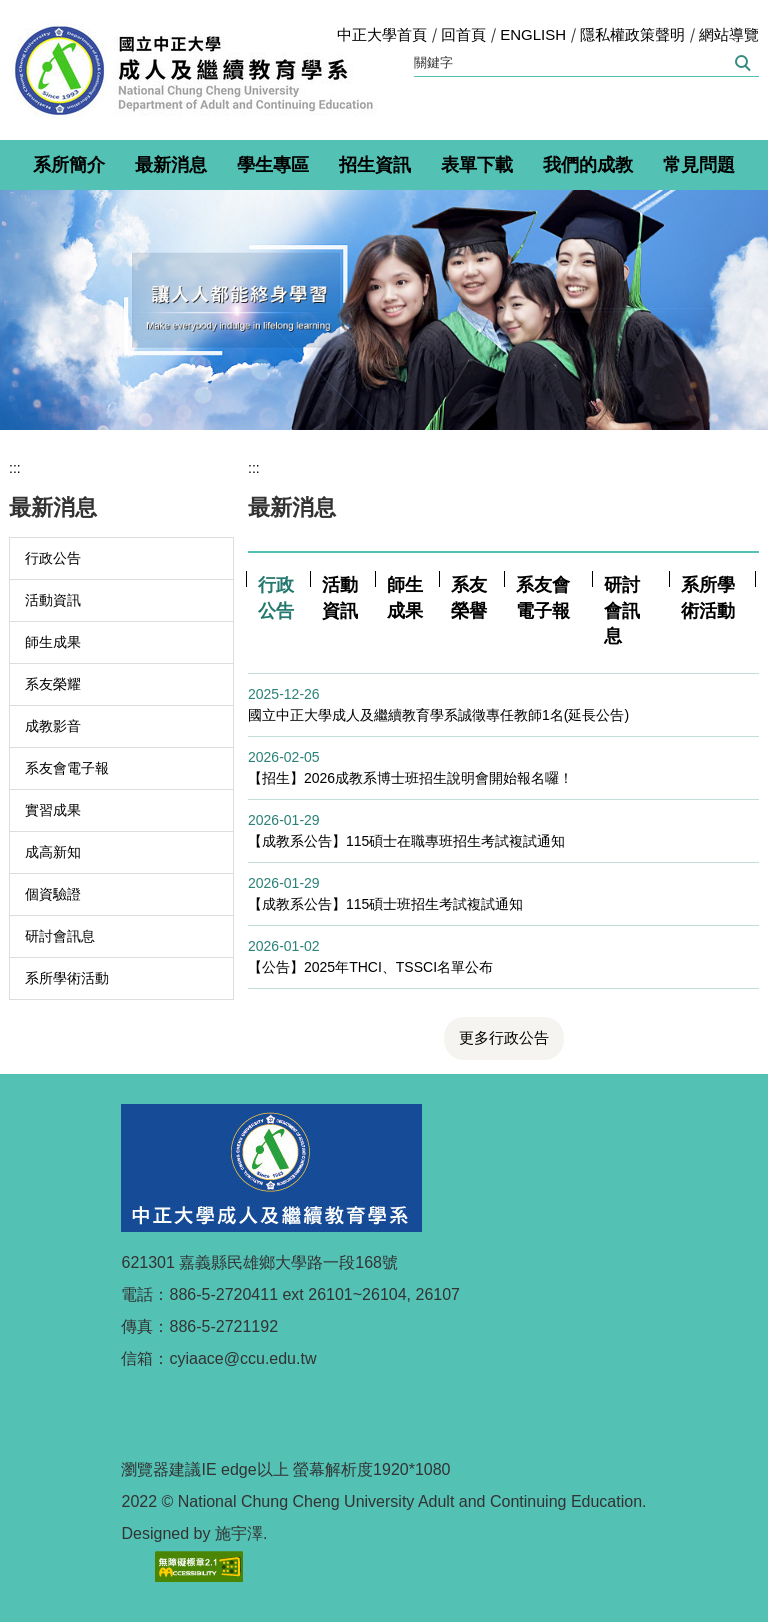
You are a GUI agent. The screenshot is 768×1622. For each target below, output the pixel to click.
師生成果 (53, 642)
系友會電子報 (67, 768)
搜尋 (741, 63)
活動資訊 (53, 600)
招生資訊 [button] (375, 165)
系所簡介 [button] (69, 165)
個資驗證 (53, 894)
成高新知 (53, 852)
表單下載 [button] (477, 165)
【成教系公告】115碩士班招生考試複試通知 (385, 904)
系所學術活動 (67, 978)
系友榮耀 (53, 684)
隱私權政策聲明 (632, 34)
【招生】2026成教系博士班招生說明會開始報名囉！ (410, 778)
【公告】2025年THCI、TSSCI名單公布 (370, 967)
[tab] (277, 598)
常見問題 (699, 165)
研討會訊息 (60, 936)
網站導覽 (729, 34)
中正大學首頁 (382, 34)
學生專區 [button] (273, 165)
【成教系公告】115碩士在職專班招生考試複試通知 (406, 841)
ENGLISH (533, 34)
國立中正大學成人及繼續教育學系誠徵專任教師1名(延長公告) (438, 715)
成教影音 (53, 726)
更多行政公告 (504, 1037)
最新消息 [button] (171, 165)
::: (15, 468)
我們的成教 (588, 165)
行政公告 (53, 558)
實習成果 (53, 810)
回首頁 (463, 34)
